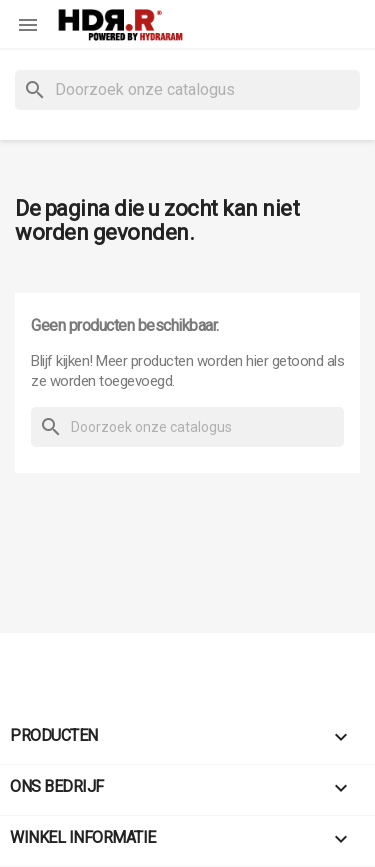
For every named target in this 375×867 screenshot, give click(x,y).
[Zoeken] (187, 90)
